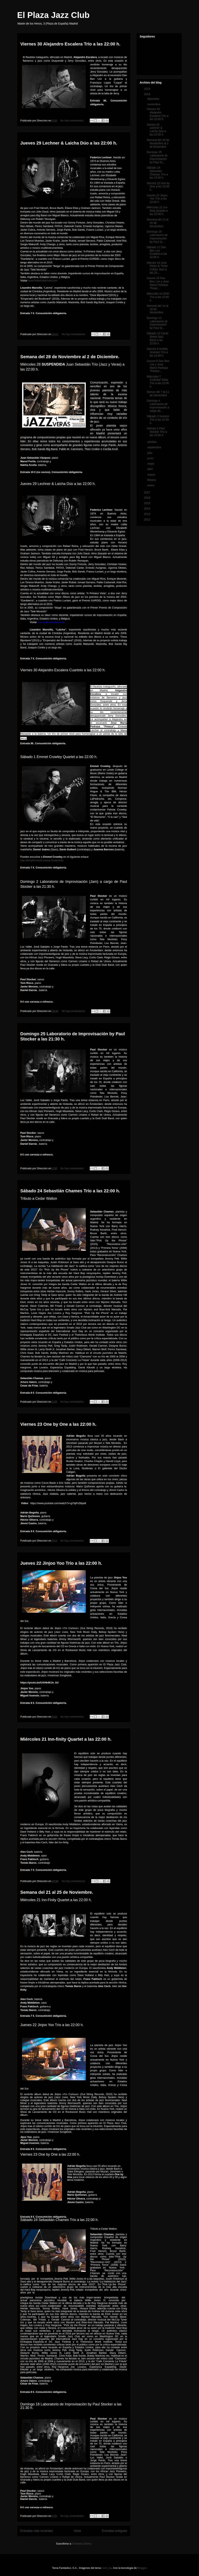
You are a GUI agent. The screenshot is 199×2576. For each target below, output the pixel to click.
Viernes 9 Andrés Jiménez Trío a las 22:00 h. (157, 352)
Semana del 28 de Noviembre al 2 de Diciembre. (69, 356)
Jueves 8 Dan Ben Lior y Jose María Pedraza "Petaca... (158, 366)
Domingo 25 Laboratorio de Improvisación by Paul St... (157, 157)
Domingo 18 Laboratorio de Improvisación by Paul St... (157, 236)
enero (151, 485)
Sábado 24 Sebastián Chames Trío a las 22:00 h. (70, 1190)
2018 (147, 94)
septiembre (154, 447)
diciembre (153, 98)
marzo (151, 474)
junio (150, 458)
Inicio (77, 2531)
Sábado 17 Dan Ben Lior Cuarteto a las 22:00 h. (157, 252)
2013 (147, 514)
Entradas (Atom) (81, 2543)
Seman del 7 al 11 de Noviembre (158, 393)
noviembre (154, 104)
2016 (147, 497)
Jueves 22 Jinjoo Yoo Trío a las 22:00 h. (61, 1563)
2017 (147, 492)
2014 (147, 508)
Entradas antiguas (114, 2531)
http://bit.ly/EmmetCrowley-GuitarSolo (41, 860)
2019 (147, 88)
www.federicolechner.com (43, 280)
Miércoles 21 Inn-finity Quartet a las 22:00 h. (66, 1739)
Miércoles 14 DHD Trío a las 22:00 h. (158, 297)
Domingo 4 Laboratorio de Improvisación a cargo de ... (158, 405)
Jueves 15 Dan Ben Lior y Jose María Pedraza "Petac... (158, 283)
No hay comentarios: (72, 120)
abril (150, 469)
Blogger (142, 2567)
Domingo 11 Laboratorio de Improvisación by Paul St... (157, 322)
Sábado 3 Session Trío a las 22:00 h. (158, 420)
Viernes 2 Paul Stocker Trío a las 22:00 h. (157, 432)
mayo (151, 463)
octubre (152, 441)
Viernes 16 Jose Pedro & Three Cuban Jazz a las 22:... (157, 267)
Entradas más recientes (36, 2531)
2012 (147, 519)
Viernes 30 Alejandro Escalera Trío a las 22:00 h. (70, 43)
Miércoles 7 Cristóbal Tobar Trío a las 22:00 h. (158, 381)
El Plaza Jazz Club (53, 15)
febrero (152, 480)
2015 (147, 503)
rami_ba (107, 2567)
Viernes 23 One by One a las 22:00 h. (58, 1424)
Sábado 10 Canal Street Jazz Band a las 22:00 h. (157, 338)
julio (150, 452)
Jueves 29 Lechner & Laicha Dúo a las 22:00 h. (68, 143)
